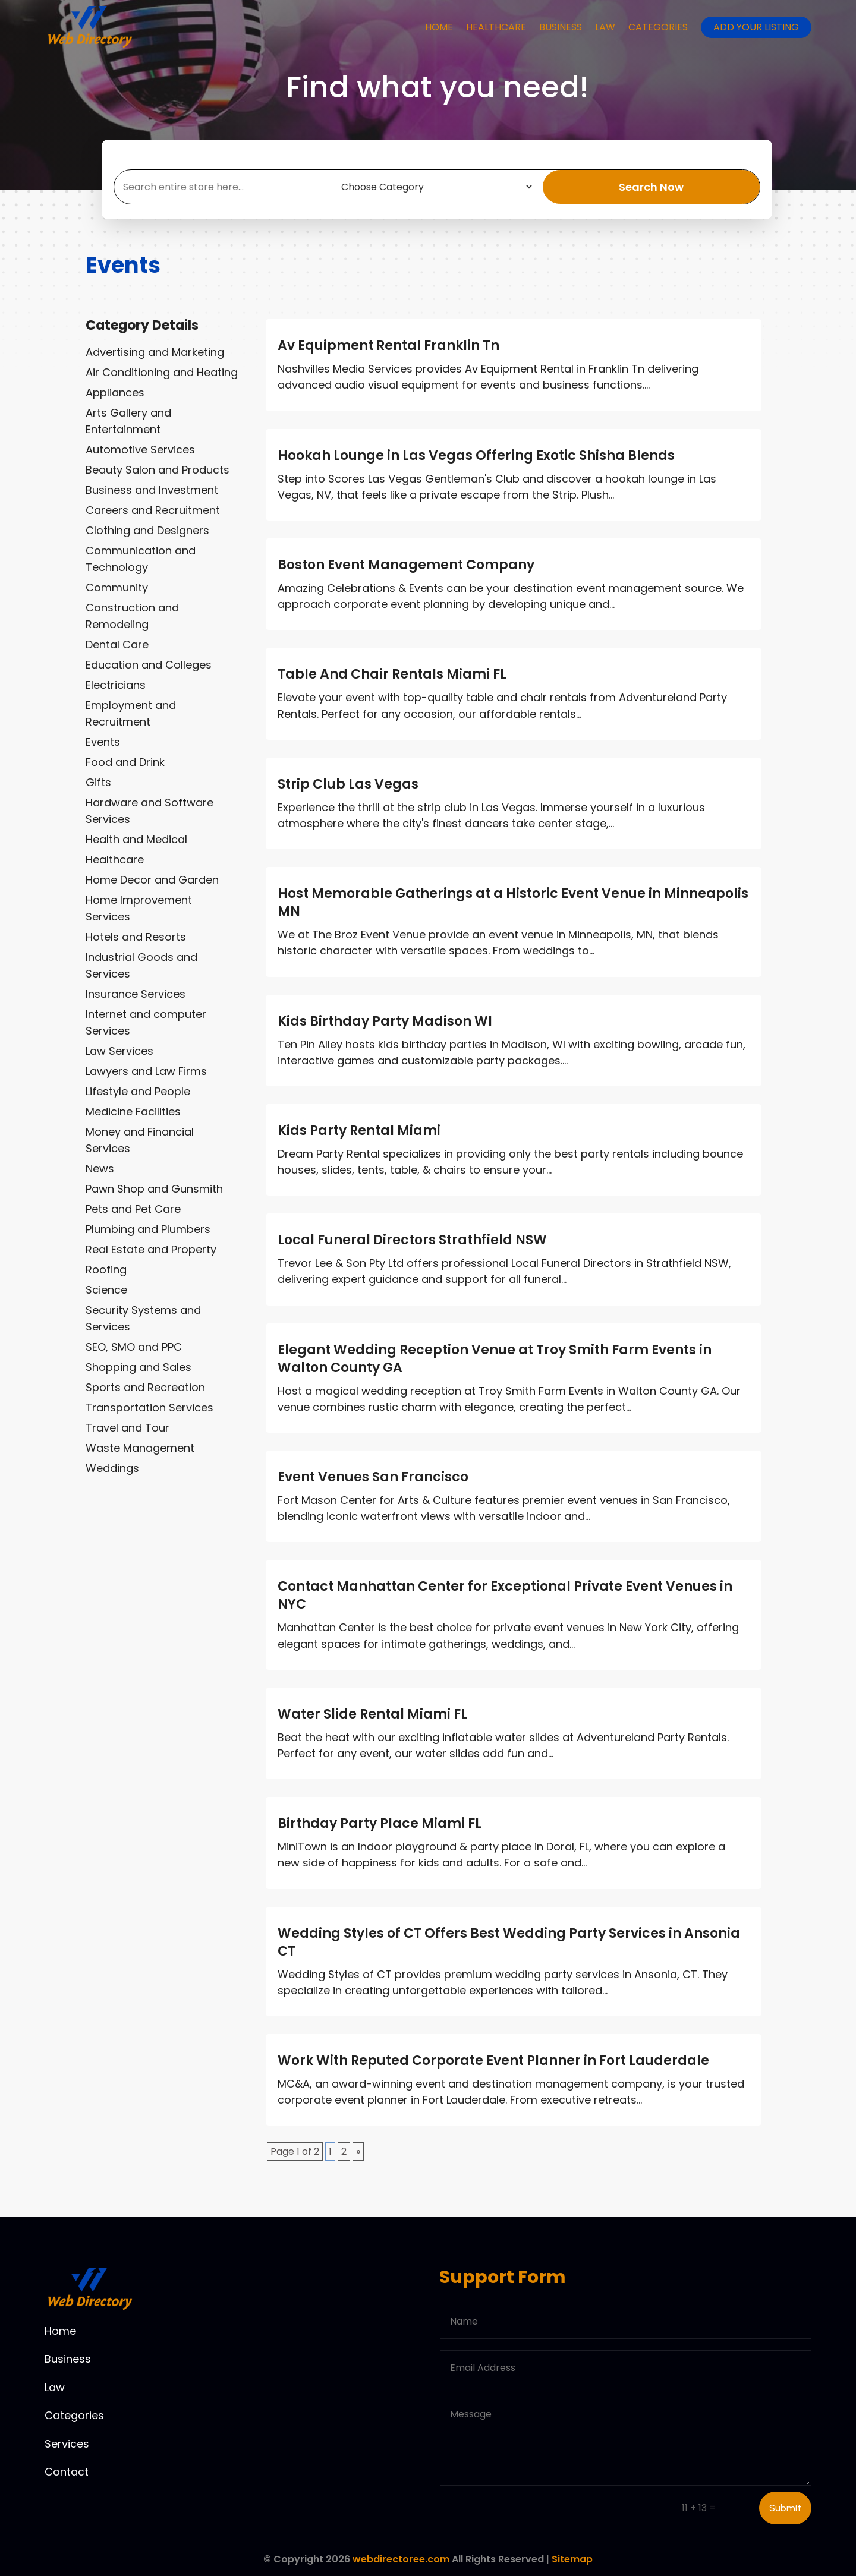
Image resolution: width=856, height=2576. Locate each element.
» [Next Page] (358, 2151)
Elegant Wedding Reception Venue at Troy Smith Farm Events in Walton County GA (495, 1359)
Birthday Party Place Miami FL (380, 1823)
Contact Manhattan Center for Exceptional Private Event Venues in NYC (505, 1595)
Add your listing (756, 27)
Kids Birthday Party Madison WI (385, 1021)
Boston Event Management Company (406, 565)
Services (67, 2443)
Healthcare (496, 27)
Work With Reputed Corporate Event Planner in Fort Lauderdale (493, 2060)
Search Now (651, 186)
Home (439, 27)
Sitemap (572, 2559)
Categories (658, 27)
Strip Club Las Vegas (348, 784)
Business (560, 27)
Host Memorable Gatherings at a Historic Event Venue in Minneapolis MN (513, 902)
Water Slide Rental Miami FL (372, 1714)
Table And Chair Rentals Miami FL (392, 674)
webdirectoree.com (401, 2559)
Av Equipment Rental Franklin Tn (388, 345)
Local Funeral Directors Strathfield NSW (412, 1240)
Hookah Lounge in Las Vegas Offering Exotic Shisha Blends (476, 455)
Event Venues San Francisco (373, 1477)
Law (605, 27)
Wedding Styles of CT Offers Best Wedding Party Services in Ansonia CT (509, 1942)
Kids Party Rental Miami (359, 1130)
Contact (67, 2471)
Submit (785, 2508)
